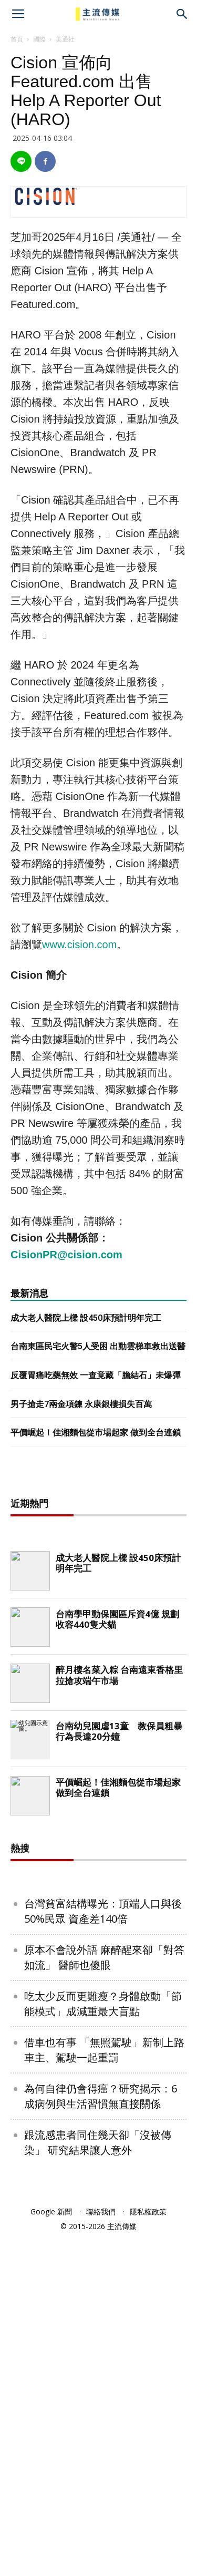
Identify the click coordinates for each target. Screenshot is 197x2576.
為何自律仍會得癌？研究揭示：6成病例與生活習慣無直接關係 (100, 2096)
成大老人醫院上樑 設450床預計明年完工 (86, 1318)
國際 (39, 39)
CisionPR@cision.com (66, 1254)
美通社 (65, 39)
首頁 (17, 39)
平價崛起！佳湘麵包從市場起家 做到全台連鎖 (96, 1433)
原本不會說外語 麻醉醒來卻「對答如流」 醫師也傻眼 (104, 1957)
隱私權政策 (148, 2211)
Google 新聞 (51, 2211)
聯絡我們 (101, 2211)
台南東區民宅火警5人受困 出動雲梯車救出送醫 (98, 1346)
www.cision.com (79, 944)
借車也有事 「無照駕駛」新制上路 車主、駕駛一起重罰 (104, 2050)
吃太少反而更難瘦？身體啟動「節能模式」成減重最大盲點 (103, 2003)
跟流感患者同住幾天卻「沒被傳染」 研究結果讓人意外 (97, 2142)
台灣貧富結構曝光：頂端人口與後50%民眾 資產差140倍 (103, 1911)
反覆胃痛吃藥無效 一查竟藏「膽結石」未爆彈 (96, 1375)
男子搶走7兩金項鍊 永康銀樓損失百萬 (81, 1404)
